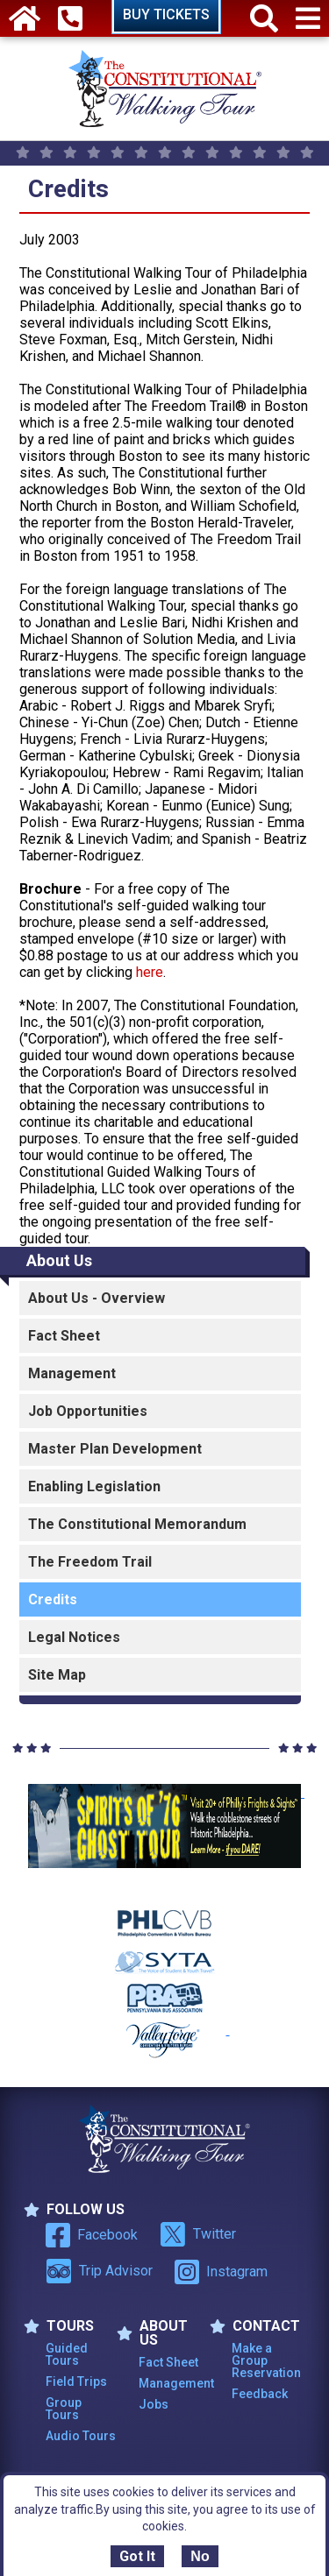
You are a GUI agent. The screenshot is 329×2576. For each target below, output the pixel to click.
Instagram (221, 2272)
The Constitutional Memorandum (137, 1524)
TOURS (59, 2326)
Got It (137, 2556)
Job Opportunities (87, 1411)
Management (72, 1373)
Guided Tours (67, 2354)
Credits (52, 1599)
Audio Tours (81, 2436)
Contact (255, 2326)
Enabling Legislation (94, 1486)
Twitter (198, 2234)
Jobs (153, 2404)
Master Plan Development (115, 1448)
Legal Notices (74, 1637)
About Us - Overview (96, 1298)
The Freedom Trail (90, 1561)
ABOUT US (152, 2333)
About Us (59, 1260)
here (149, 972)
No (199, 2556)
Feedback (260, 2394)
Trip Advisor (99, 2271)
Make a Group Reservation (266, 2360)
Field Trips (76, 2381)
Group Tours (64, 2408)
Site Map (57, 1675)
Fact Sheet (64, 1335)
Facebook (92, 2235)
